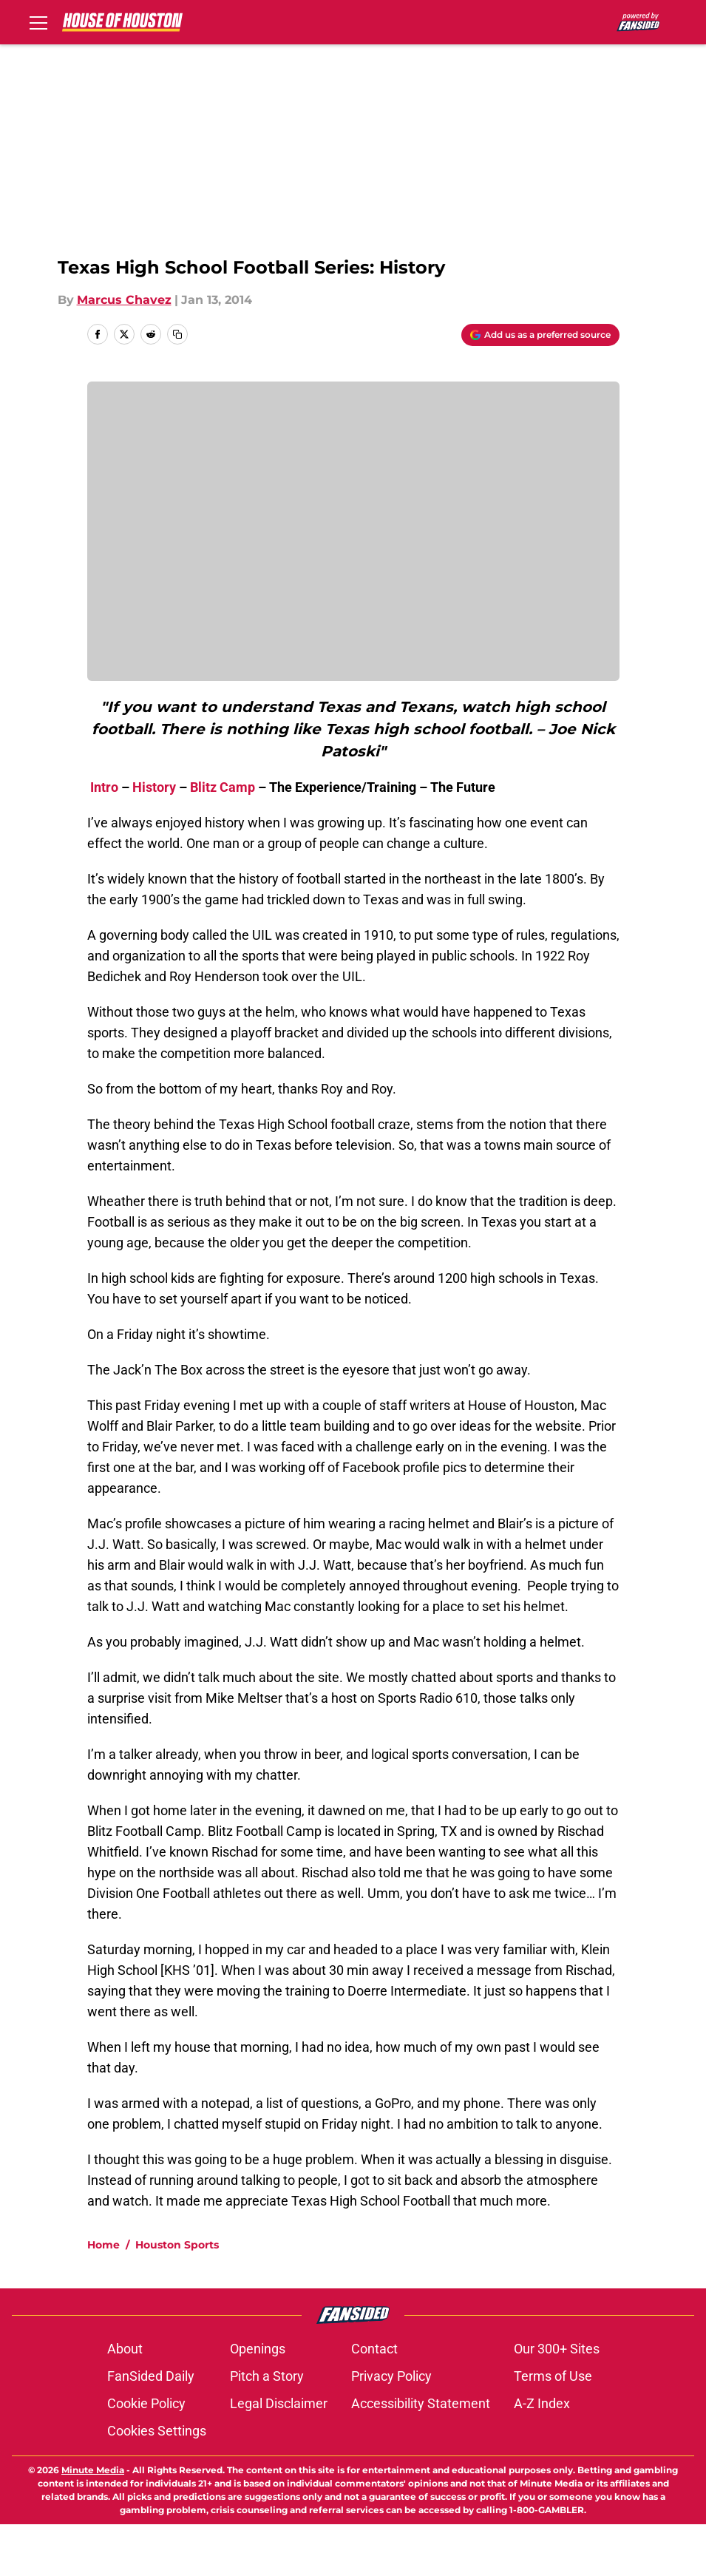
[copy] (177, 334)
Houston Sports (177, 2296)
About (125, 2400)
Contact (374, 2400)
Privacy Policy (391, 2428)
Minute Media (92, 2521)
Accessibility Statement (420, 2455)
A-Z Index (542, 2455)
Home (103, 2296)
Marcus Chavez (124, 300)
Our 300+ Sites (557, 2400)
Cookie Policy (146, 2455)
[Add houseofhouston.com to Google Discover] (540, 335)
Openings (257, 2400)
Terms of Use (553, 2428)
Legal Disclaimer (278, 2455)
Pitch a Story (267, 2428)
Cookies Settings (156, 2482)
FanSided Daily (150, 2428)
